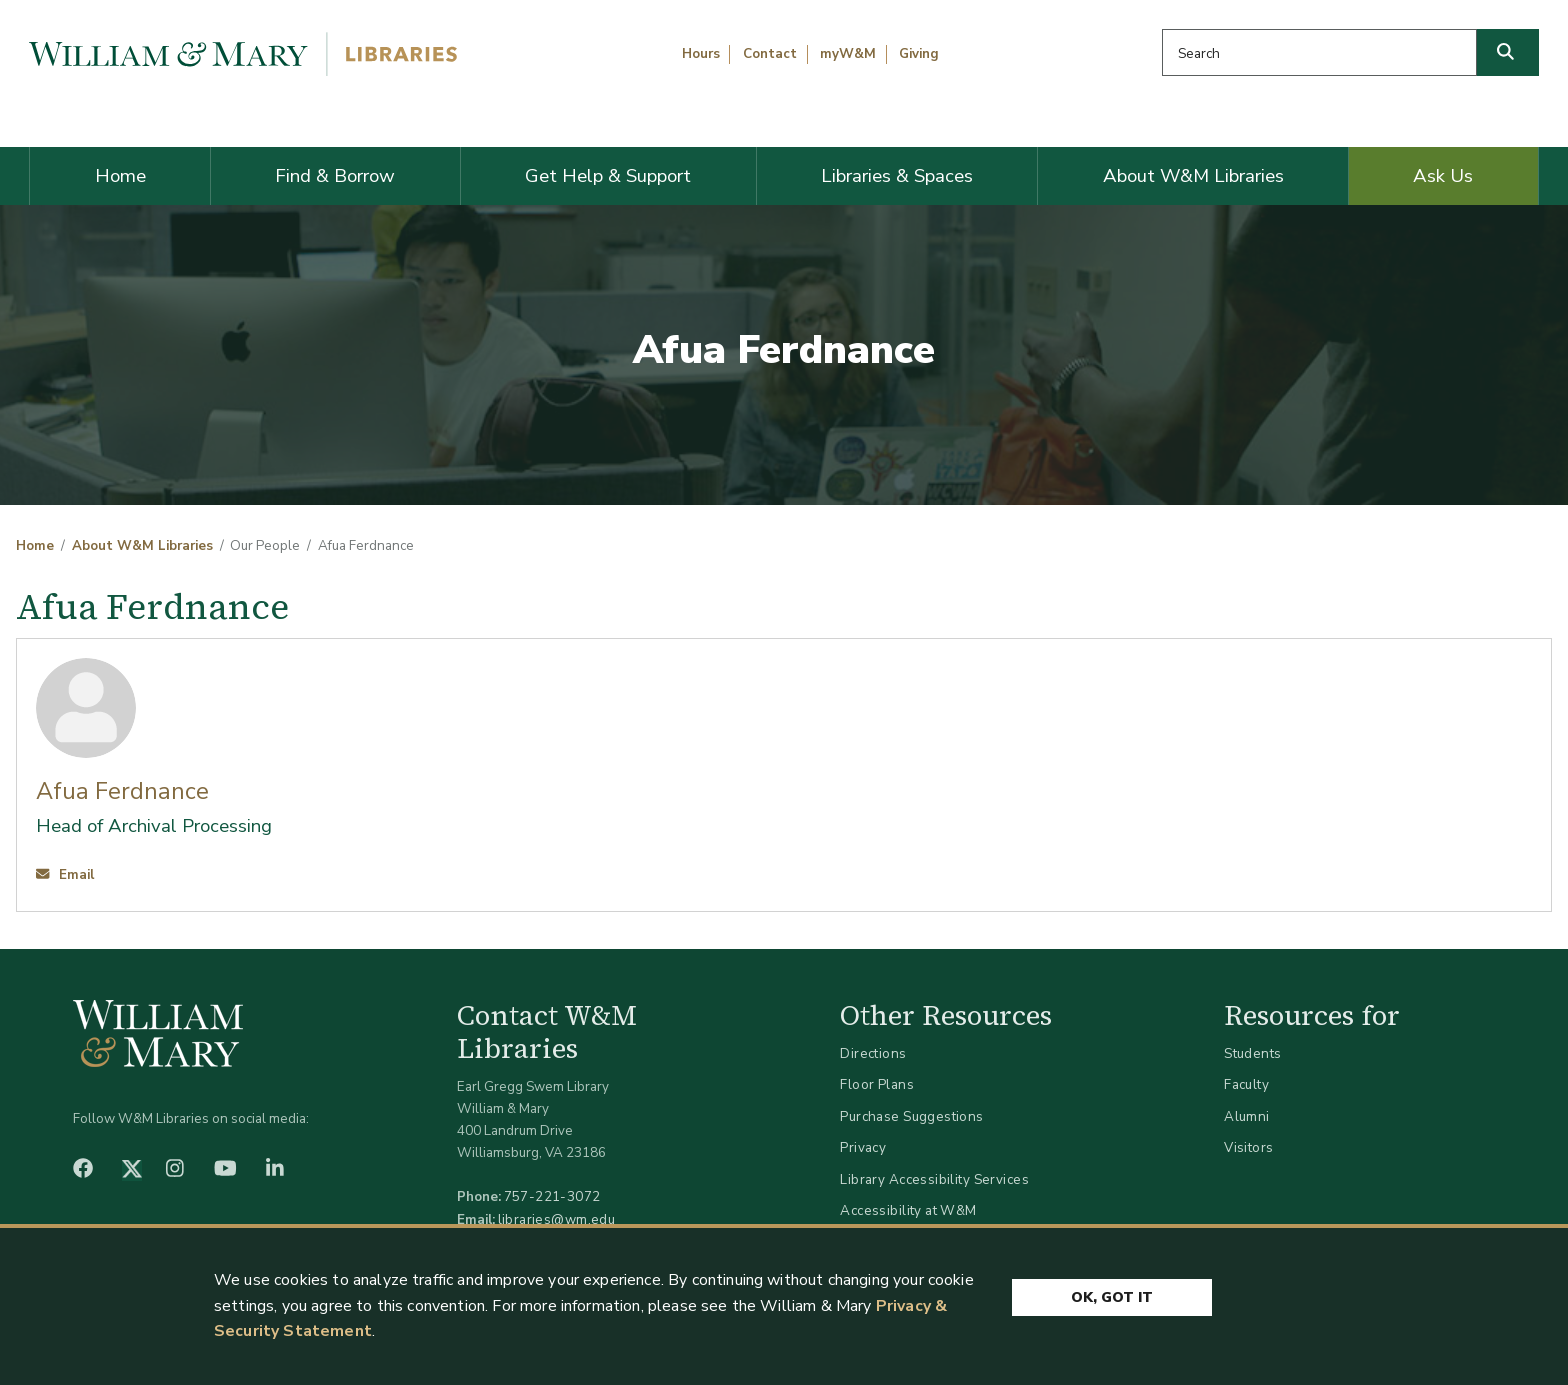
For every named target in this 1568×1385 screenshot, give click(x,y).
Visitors (1248, 1147)
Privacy (863, 1147)
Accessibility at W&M (908, 1210)
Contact (770, 54)
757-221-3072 (552, 1196)
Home (120, 176)
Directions (873, 1053)
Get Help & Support (608, 176)
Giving (919, 54)
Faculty (1246, 1084)
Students (1252, 1053)
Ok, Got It (1112, 1297)
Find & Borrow (335, 176)
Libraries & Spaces (897, 176)
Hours (701, 54)
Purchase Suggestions (911, 1116)
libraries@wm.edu (557, 1219)
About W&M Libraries (1193, 176)
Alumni (1247, 1116)
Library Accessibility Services (934, 1179)
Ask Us (1443, 176)
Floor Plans (877, 1084)
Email (65, 875)
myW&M (848, 54)
